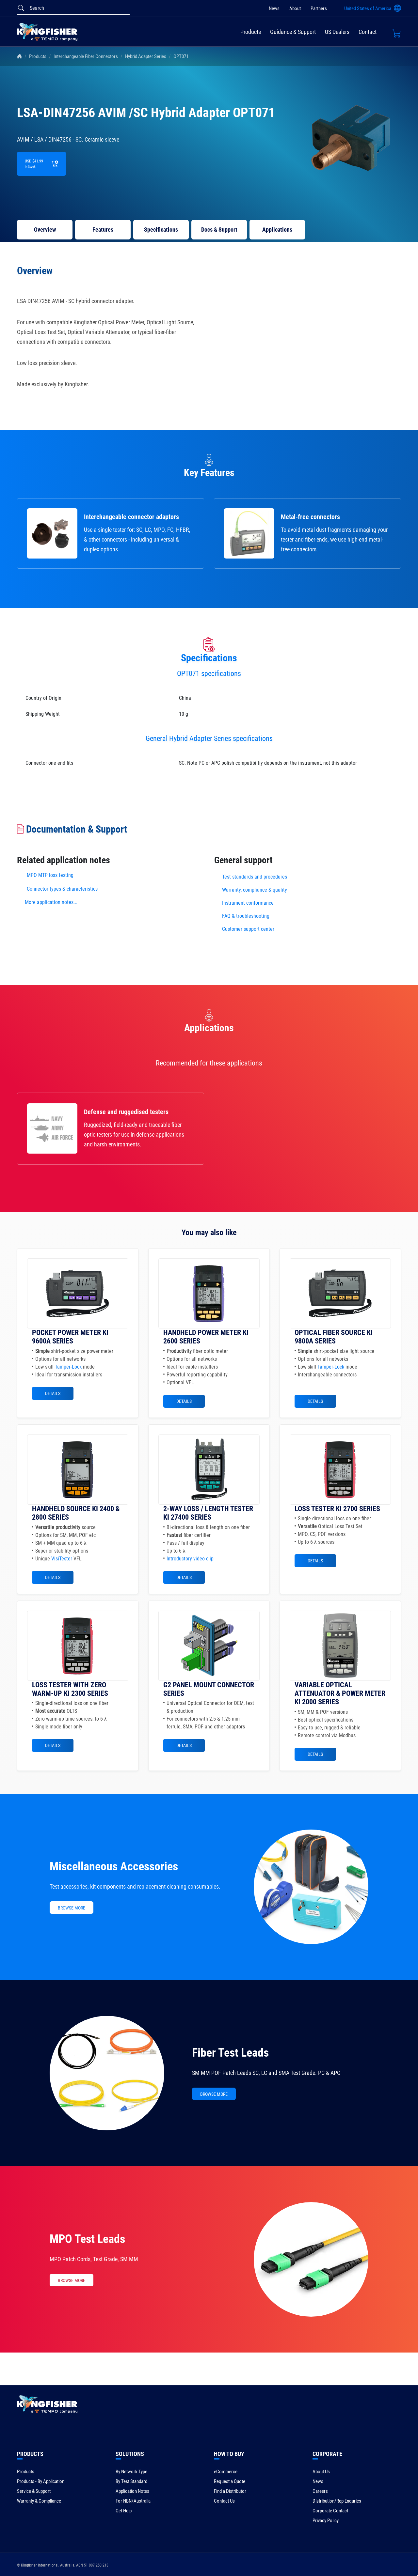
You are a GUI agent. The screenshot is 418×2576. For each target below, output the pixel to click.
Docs (219, 229)
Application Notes (132, 2491)
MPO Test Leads (87, 2239)
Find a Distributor (230, 2491)
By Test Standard (131, 2481)
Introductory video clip (190, 1559)
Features (102, 229)
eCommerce (225, 2472)
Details (52, 1393)
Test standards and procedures (254, 877)
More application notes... (51, 902)
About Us (321, 2472)
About (295, 8)
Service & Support (34, 2491)
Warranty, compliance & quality (254, 890)
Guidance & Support (293, 31)
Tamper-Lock (68, 1367)
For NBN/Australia (133, 2501)
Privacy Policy (326, 2520)
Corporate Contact (330, 2511)
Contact (368, 31)
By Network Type (131, 2472)
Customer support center (248, 929)
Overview (45, 229)
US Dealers (337, 31)
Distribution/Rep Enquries (337, 2501)
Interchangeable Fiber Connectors (86, 56)
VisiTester (61, 1559)
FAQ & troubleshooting (246, 916)
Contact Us (224, 2501)
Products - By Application (40, 2481)
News (274, 8)
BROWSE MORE (71, 1907)
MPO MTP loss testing (50, 875)
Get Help (124, 2511)
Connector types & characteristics (62, 889)
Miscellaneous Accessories (114, 1866)
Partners (319, 8)
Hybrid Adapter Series (145, 56)
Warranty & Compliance (39, 2501)
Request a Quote (229, 2481)
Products (250, 31)
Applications (277, 229)
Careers (320, 2491)
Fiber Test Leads (230, 2053)
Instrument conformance (248, 903)
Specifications (161, 229)
